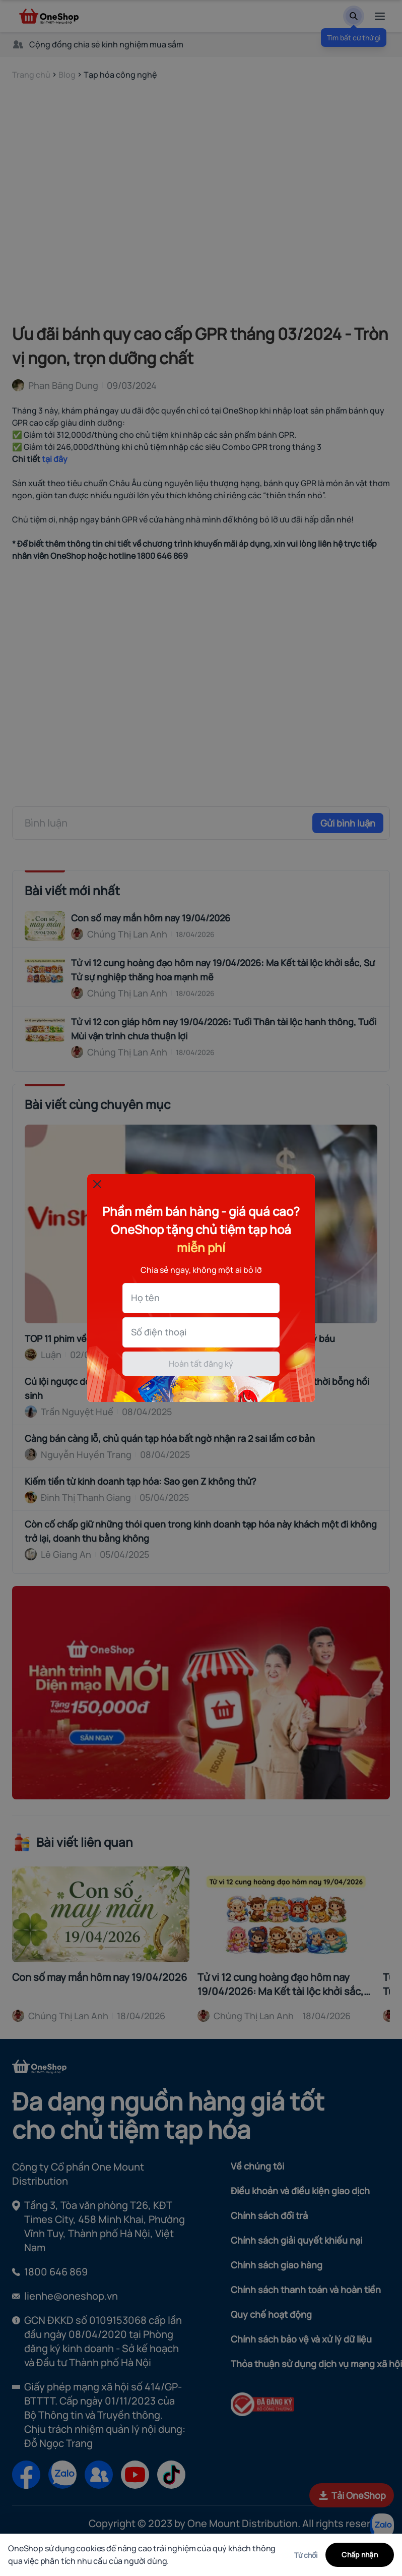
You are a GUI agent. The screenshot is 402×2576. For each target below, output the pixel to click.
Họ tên (145, 1298)
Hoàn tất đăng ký (201, 1363)
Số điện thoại (158, 1332)
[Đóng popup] (97, 1184)
